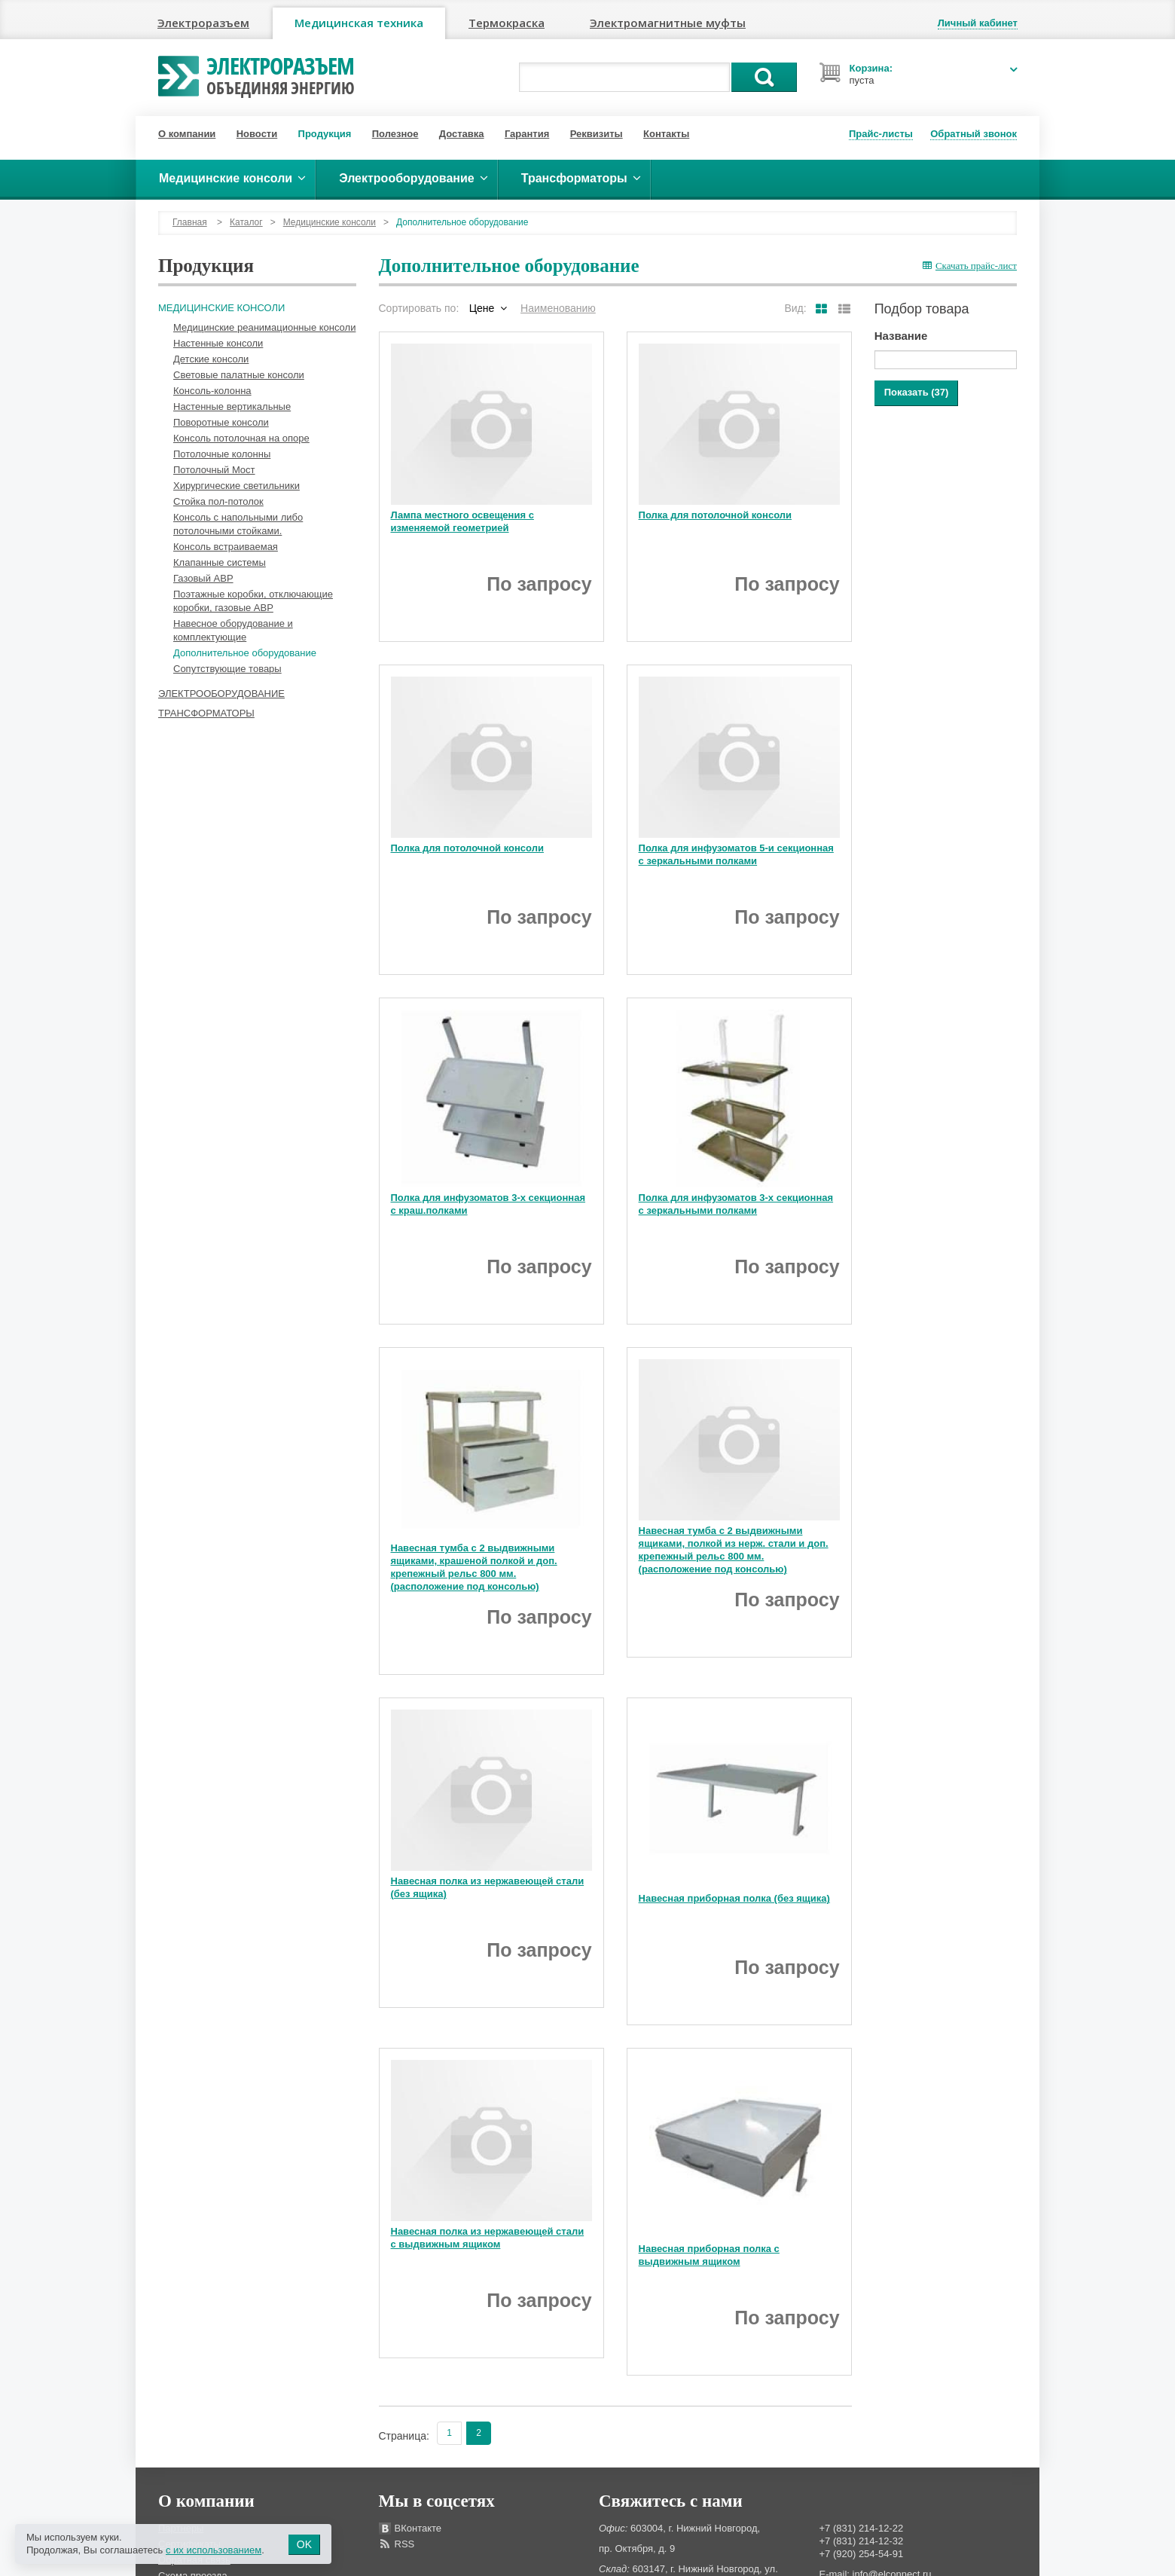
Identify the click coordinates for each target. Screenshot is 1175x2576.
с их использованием (213, 2550)
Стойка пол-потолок (218, 501)
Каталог (246, 222)
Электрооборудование (221, 693)
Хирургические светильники (236, 485)
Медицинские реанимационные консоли (264, 327)
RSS (405, 2544)
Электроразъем (203, 22)
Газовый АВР (203, 578)
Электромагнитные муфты (668, 22)
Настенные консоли (218, 343)
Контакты (666, 133)
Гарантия (527, 133)
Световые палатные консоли (238, 374)
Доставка (461, 133)
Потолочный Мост (214, 469)
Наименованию (558, 308)
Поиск (764, 77)
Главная (189, 222)
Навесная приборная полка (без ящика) (734, 1898)
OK (304, 2544)
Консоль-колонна (212, 390)
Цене (482, 308)
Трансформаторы (206, 713)
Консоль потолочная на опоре (241, 438)
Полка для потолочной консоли (715, 515)
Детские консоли (211, 359)
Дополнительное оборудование (244, 653)
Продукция (325, 133)
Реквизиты (596, 133)
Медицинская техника (359, 22)
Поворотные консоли (221, 422)
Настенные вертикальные (232, 406)
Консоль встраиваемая (225, 546)
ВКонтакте (418, 2528)
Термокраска (506, 22)
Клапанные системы (219, 562)
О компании (186, 133)
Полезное (395, 133)
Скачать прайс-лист (970, 265)
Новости (257, 133)
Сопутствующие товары (227, 668)
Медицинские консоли (329, 222)
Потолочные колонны (221, 454)
